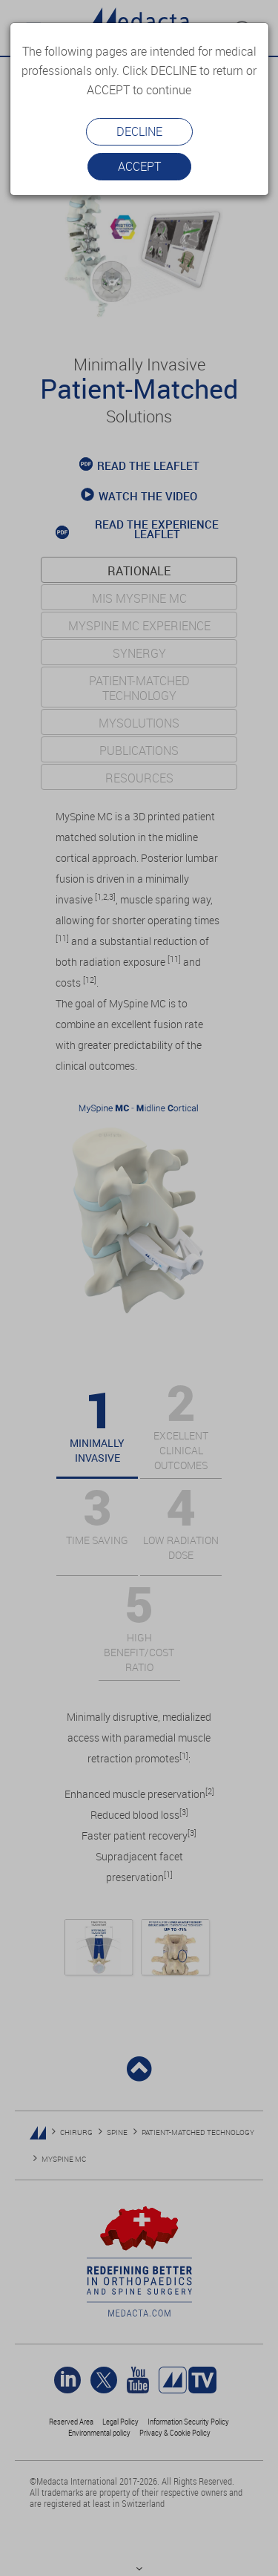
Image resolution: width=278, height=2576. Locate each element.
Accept (139, 166)
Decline (139, 131)
